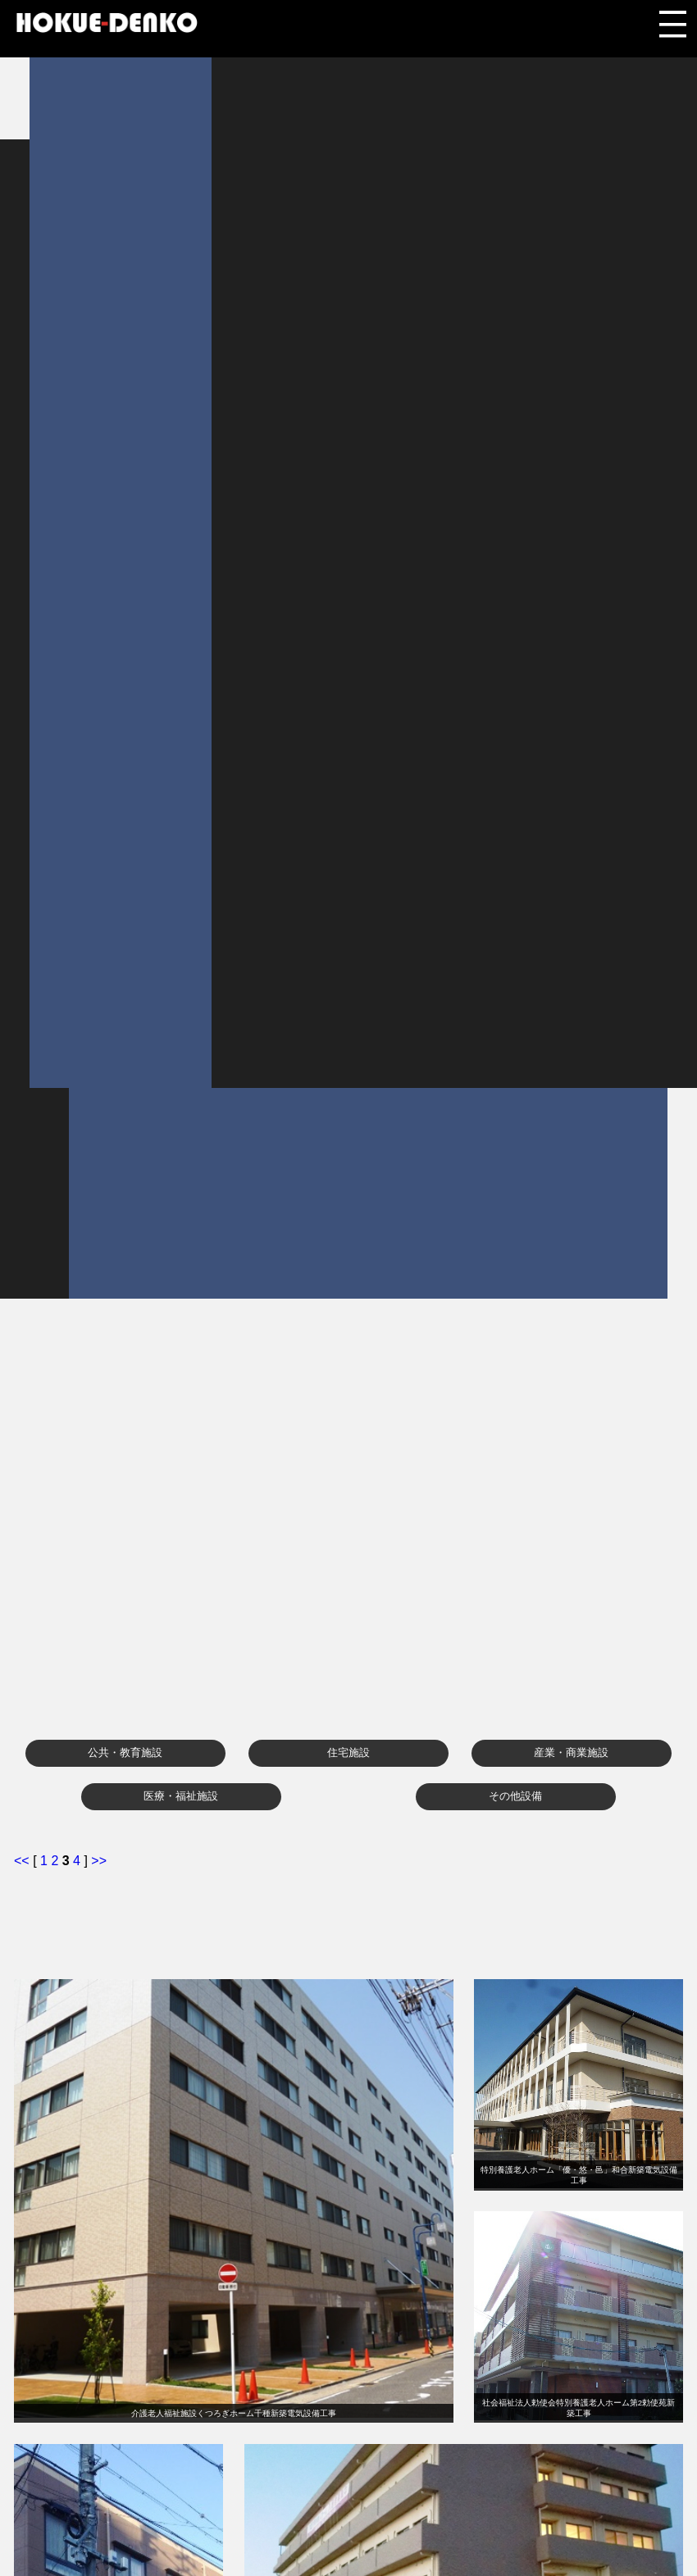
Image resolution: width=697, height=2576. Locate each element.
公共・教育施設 (125, 1752)
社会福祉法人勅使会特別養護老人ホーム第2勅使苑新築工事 (578, 2408)
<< (23, 1861)
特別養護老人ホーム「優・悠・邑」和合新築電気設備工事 (579, 2175)
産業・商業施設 (571, 1752)
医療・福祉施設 (181, 1796)
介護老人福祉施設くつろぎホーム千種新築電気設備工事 (233, 2413)
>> (99, 1861)
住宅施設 (348, 1752)
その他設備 (515, 1796)
